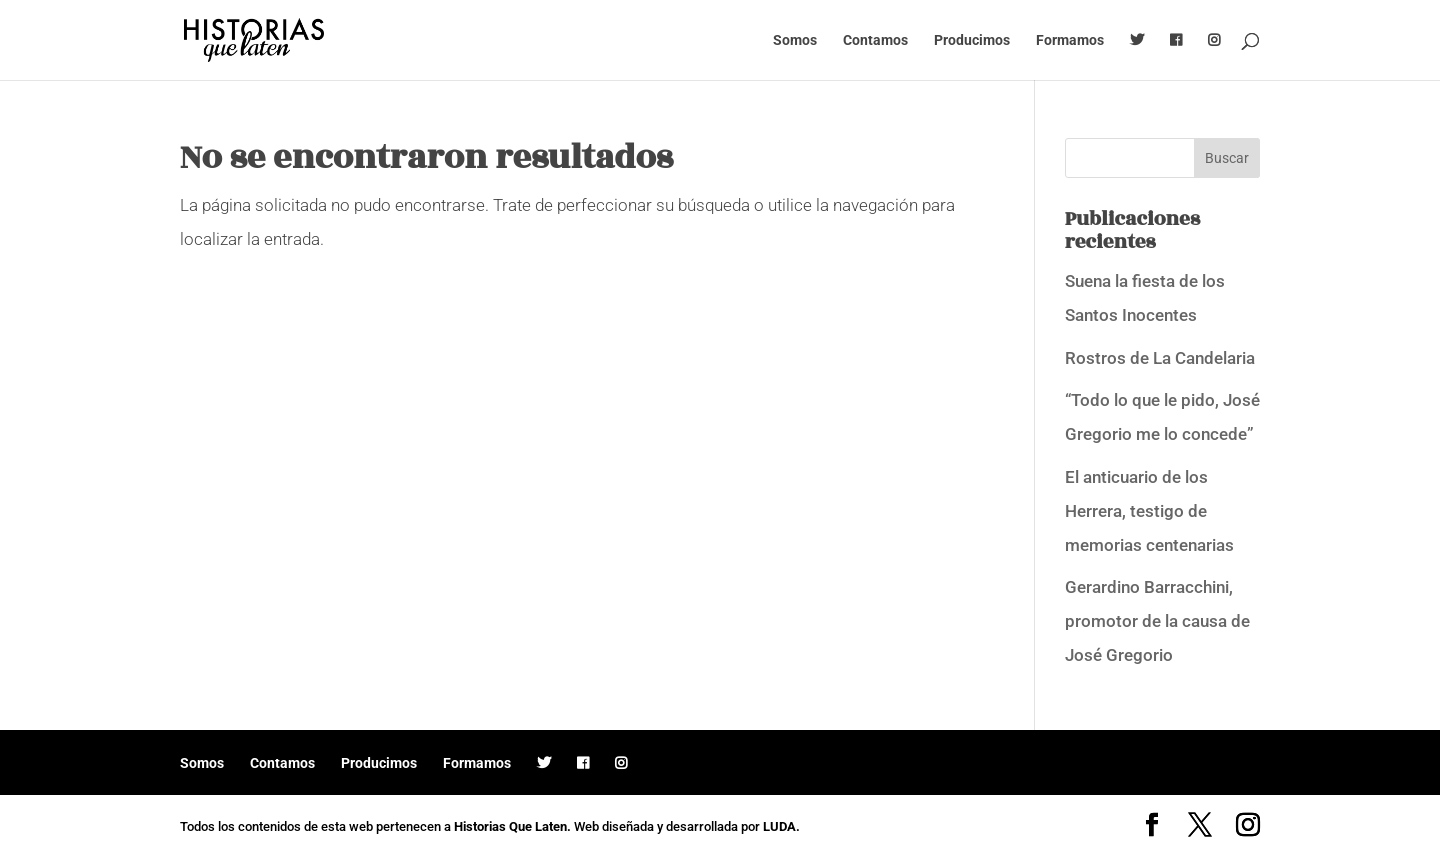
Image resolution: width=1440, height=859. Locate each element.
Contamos (875, 40)
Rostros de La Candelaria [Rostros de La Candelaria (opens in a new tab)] (1160, 358)
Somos (795, 40)
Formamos (1070, 40)
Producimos (972, 40)
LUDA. (781, 826)
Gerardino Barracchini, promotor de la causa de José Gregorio (1157, 621)
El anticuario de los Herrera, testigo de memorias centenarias (1149, 511)
